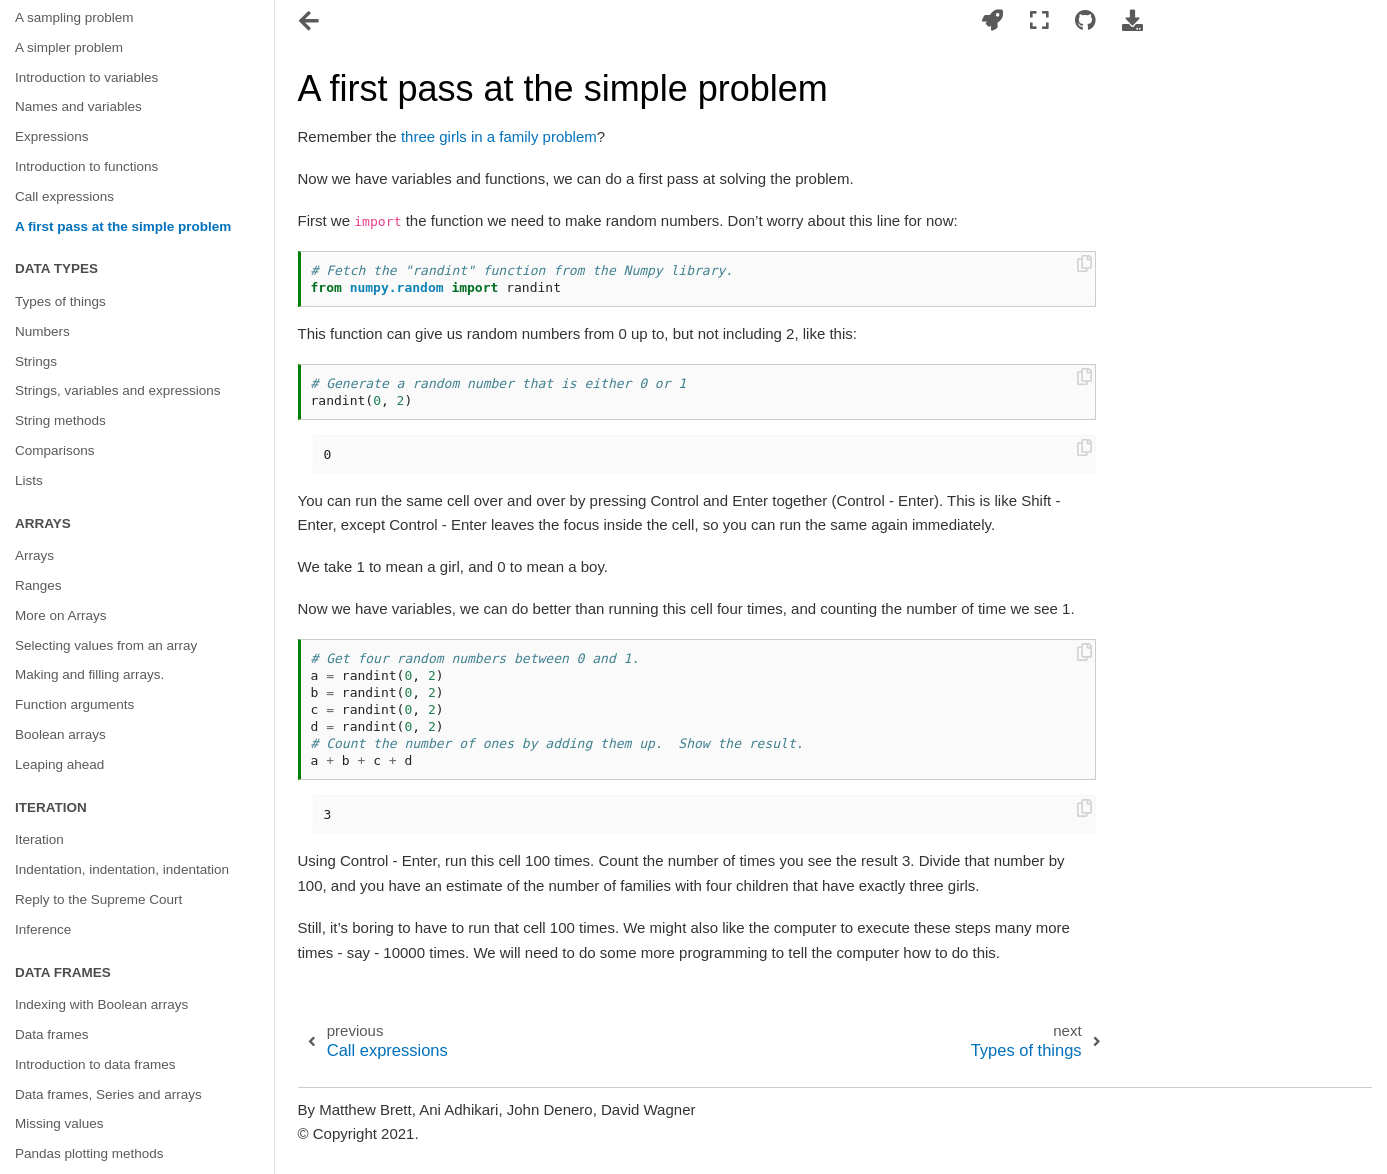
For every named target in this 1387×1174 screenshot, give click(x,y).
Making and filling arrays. (89, 674)
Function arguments (74, 704)
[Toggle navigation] (310, 23)
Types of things (60, 301)
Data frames (52, 1034)
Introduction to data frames (95, 1064)
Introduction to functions (86, 166)
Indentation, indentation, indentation (122, 869)
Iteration (39, 839)
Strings (36, 361)
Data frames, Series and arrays (108, 1094)
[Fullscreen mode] (1039, 21)
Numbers (42, 331)
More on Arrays (61, 615)
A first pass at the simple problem (123, 226)
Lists (29, 480)
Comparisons (55, 450)
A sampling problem (74, 17)
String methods (60, 420)
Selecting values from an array (106, 645)
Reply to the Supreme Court (98, 899)
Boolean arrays (60, 734)
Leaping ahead (59, 764)
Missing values (59, 1123)
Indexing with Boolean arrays (101, 1004)
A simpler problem (69, 47)
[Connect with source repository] (1085, 21)
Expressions (52, 136)
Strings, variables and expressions (118, 390)
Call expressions (64, 196)
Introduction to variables (86, 77)
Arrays (34, 555)
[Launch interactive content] (993, 21)
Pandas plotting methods (89, 1153)
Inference (43, 929)
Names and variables (78, 106)
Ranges (38, 585)
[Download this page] (1132, 21)
